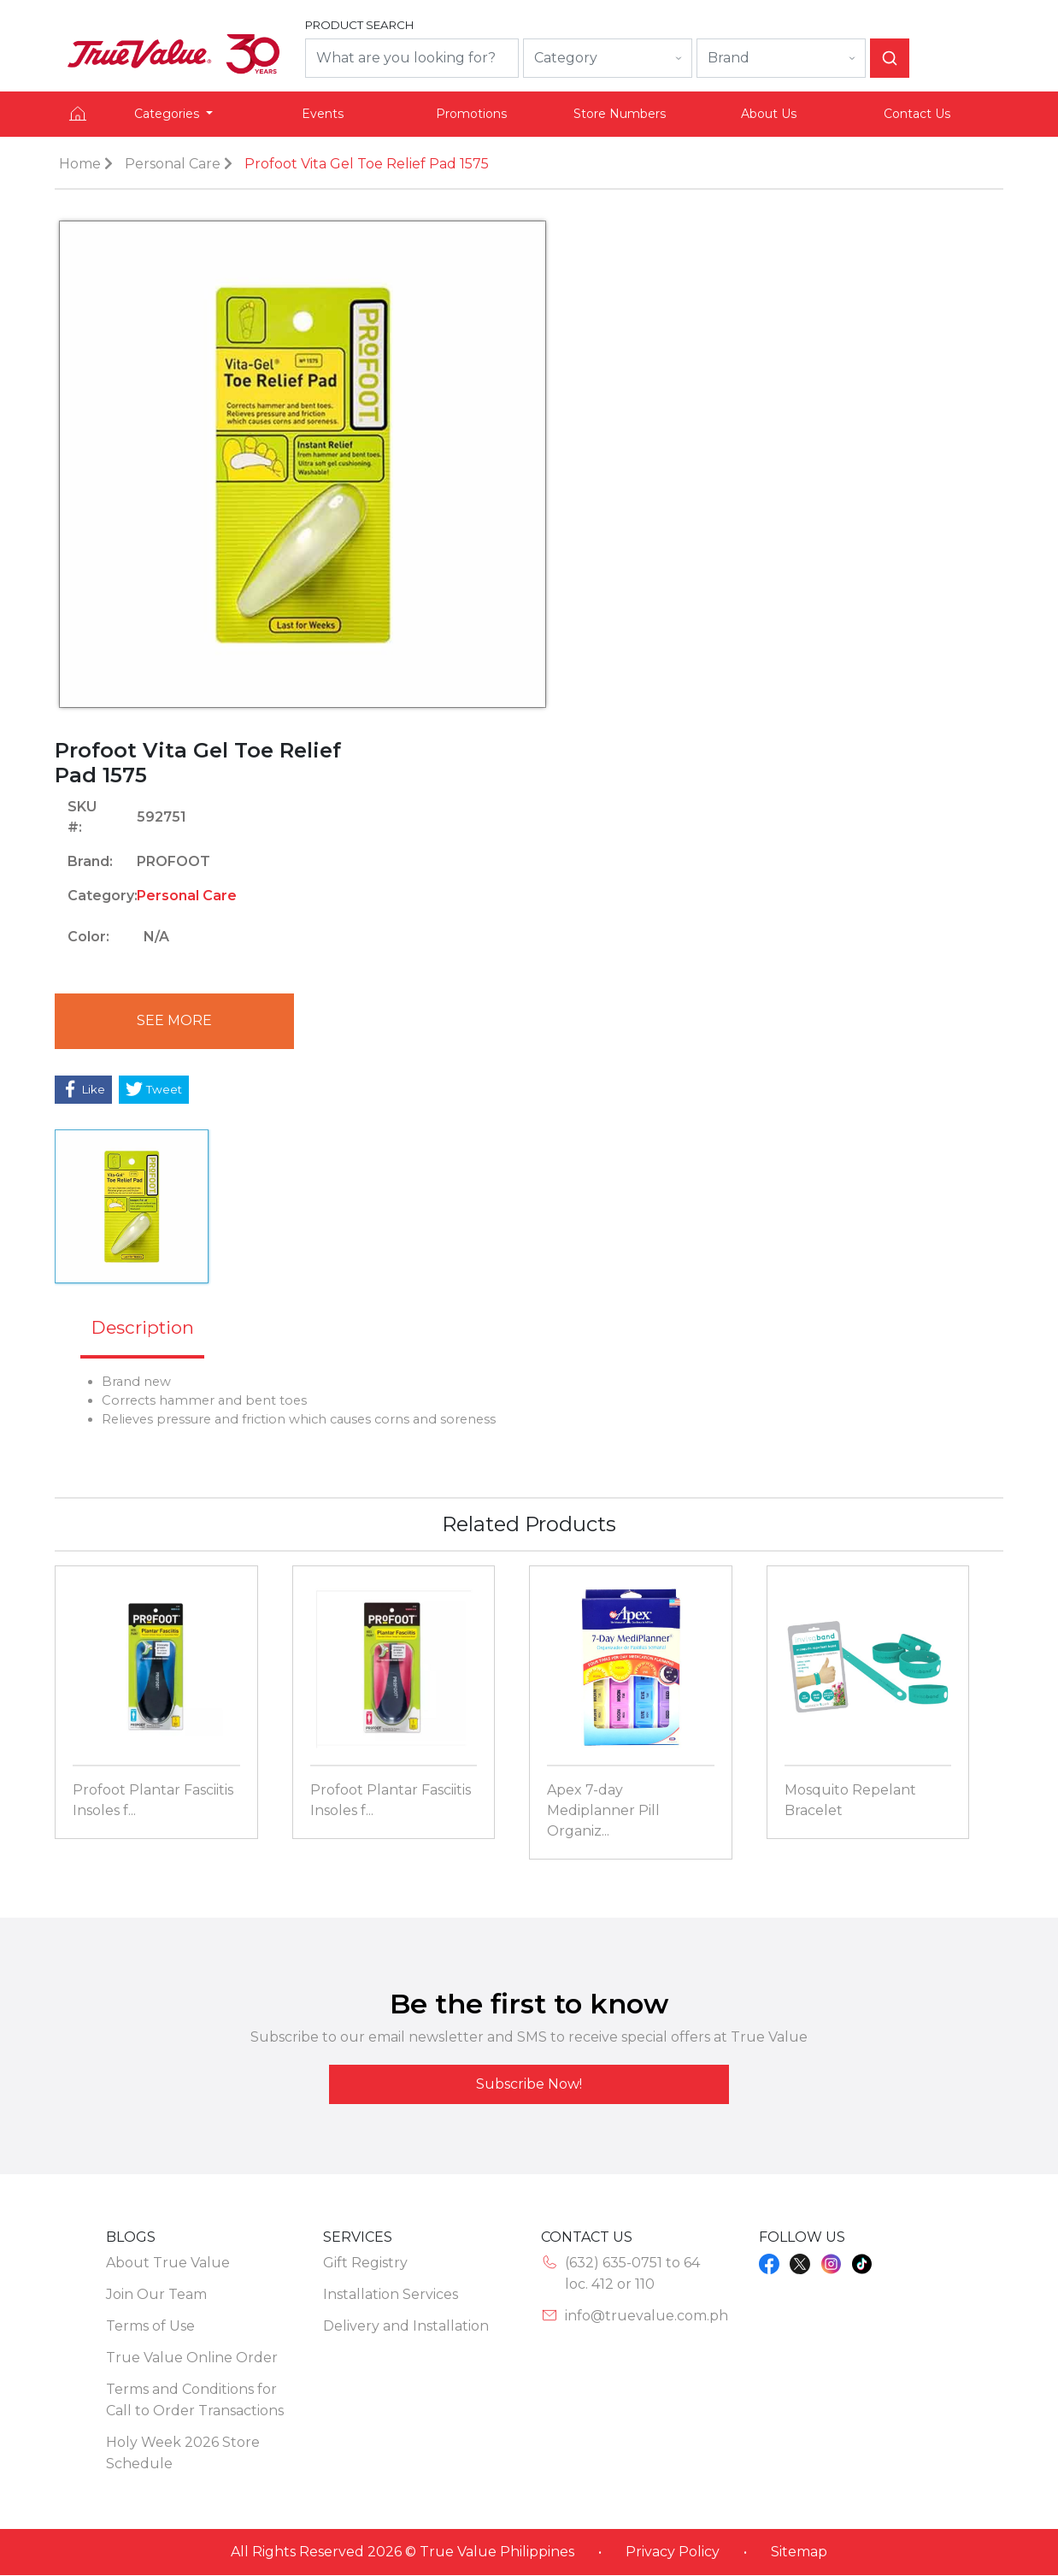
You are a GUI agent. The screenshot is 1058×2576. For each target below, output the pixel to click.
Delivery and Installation (406, 2327)
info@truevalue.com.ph (646, 2316)
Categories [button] (168, 113)
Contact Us (917, 113)
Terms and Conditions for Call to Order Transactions (195, 2401)
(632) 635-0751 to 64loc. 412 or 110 (632, 2274)
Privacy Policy (673, 2552)
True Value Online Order (192, 2358)
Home (80, 164)
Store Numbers (619, 113)
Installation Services (390, 2295)
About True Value (168, 2263)
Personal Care (172, 164)
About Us (768, 113)
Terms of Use (150, 2327)
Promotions (471, 113)
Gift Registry (365, 2263)
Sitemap (799, 2552)
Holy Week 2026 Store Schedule (183, 2454)
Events (323, 113)
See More (170, 1021)
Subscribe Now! (529, 2085)
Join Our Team (156, 2295)
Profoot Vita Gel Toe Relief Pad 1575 (366, 164)
